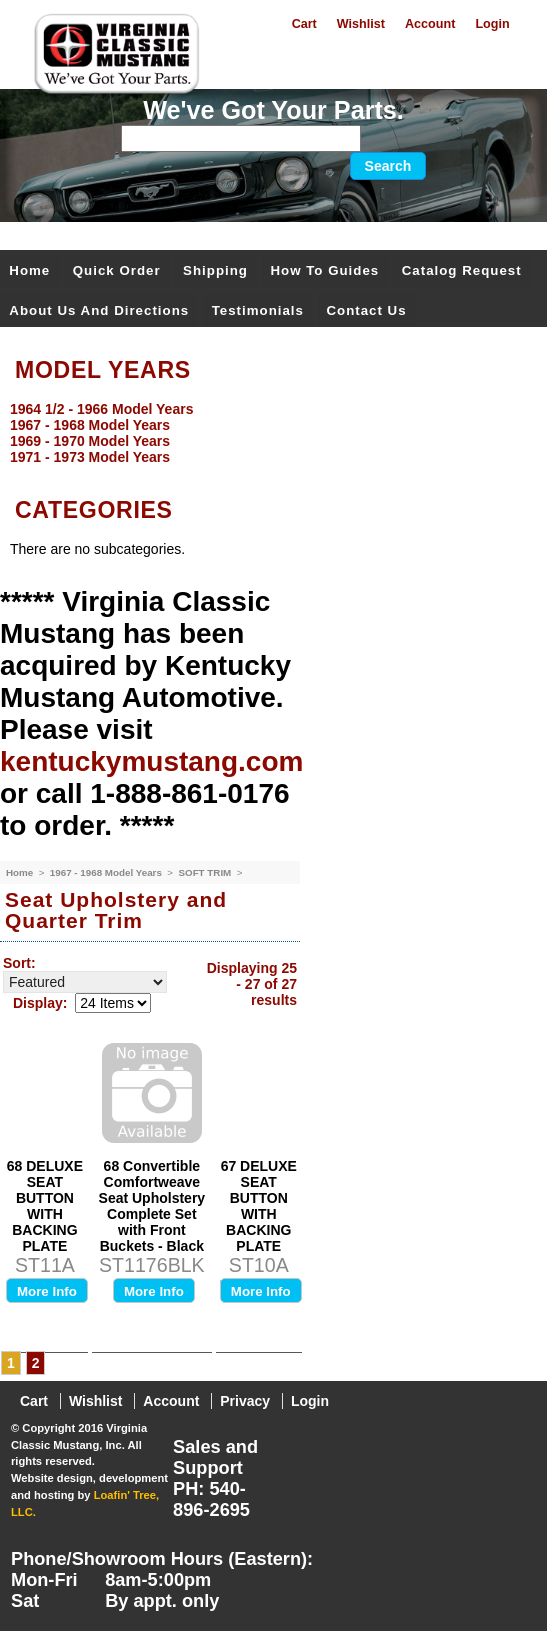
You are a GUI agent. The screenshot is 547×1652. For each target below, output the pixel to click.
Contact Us (366, 310)
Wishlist (361, 24)
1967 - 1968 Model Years (107, 872)
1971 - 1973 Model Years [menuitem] (90, 457)
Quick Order (117, 270)
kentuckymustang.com (151, 761)
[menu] (268, 433)
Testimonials (258, 310)
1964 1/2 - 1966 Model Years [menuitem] (101, 409)
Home (29, 270)
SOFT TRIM (206, 872)
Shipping (215, 270)
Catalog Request (462, 270)
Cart (304, 24)
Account (430, 24)
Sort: (19, 963)
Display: (40, 1003)
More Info (47, 1291)
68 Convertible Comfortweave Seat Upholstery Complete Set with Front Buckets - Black (152, 1206)
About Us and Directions (99, 310)
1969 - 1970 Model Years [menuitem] (90, 441)
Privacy (245, 1401)
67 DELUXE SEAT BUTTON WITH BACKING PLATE (259, 1206)
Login (492, 24)
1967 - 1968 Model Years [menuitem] (90, 425)
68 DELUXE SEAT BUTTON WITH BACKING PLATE (45, 1206)
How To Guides (324, 270)
